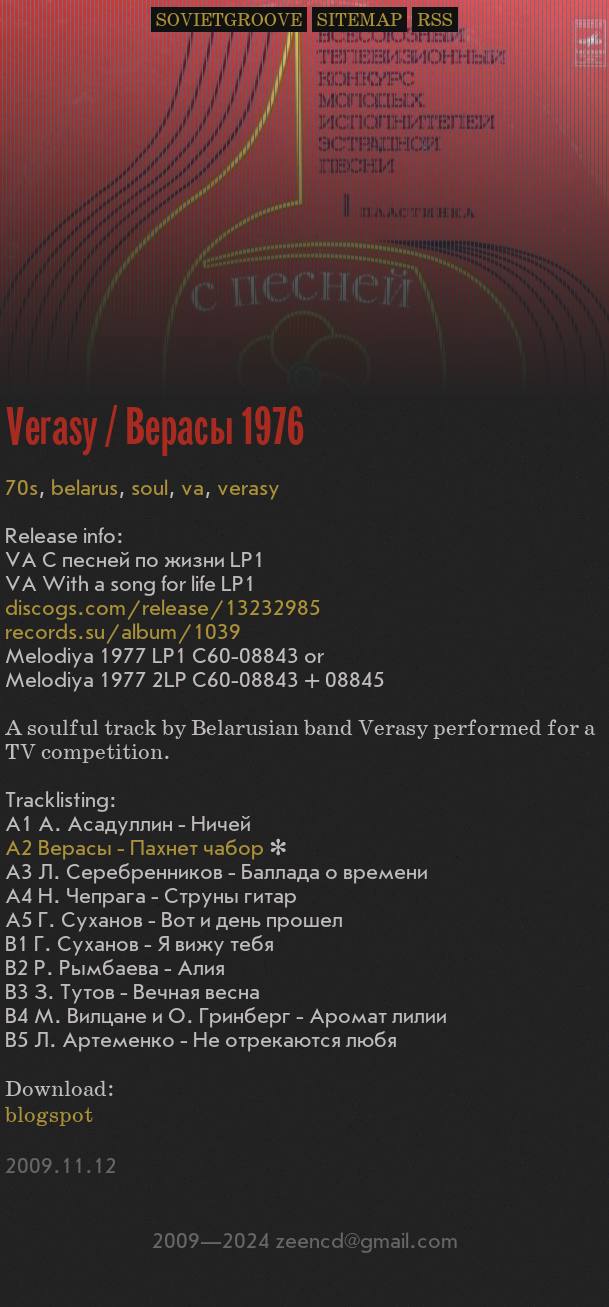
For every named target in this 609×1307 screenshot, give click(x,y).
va (192, 488)
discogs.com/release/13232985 (163, 608)
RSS (435, 20)
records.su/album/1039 (123, 632)
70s (21, 488)
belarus (84, 488)
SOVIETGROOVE (229, 20)
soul (149, 488)
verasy (248, 488)
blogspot (49, 1115)
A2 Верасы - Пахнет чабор (134, 848)
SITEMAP (359, 20)
